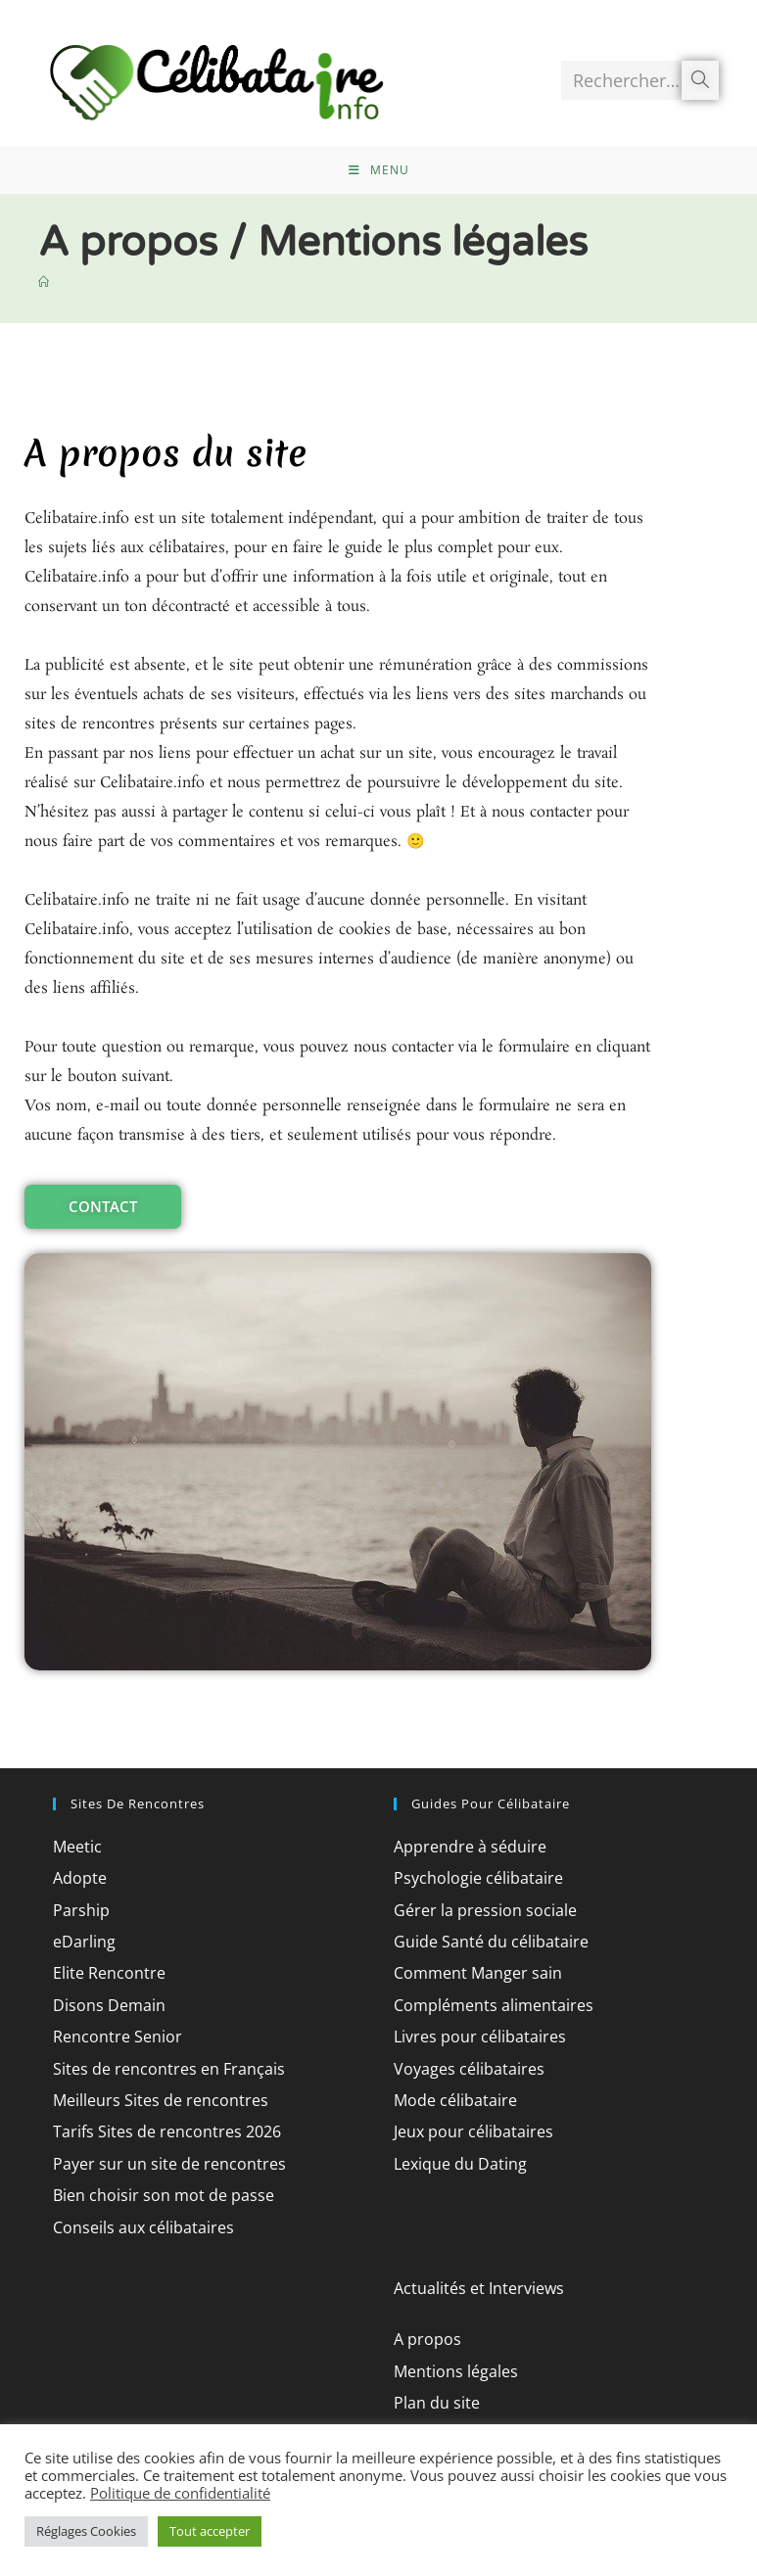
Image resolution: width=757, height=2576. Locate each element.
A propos (431, 2364)
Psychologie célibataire (489, 1903)
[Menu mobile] (379, 191)
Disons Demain (116, 2030)
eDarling (87, 1967)
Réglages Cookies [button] (86, 2531)
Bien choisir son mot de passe (178, 2220)
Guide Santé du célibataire (502, 1967)
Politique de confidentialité (180, 2493)
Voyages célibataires (478, 2094)
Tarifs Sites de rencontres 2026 (180, 2157)
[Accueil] (44, 307)
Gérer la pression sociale (496, 1935)
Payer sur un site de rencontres (181, 2189)
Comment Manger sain (488, 1998)
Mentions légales (464, 2397)
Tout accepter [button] (209, 2531)
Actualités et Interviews (489, 2313)
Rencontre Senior (124, 2062)
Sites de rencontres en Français (181, 2094)
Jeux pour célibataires (483, 2157)
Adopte (82, 1903)
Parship (84, 1935)
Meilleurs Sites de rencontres (173, 2125)
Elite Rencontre (115, 1998)
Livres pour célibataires (490, 2062)
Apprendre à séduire (478, 1872)
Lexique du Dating (468, 2189)
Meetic (80, 1872)
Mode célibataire (463, 2125)
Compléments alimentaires (505, 2030)
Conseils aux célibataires (155, 2253)
